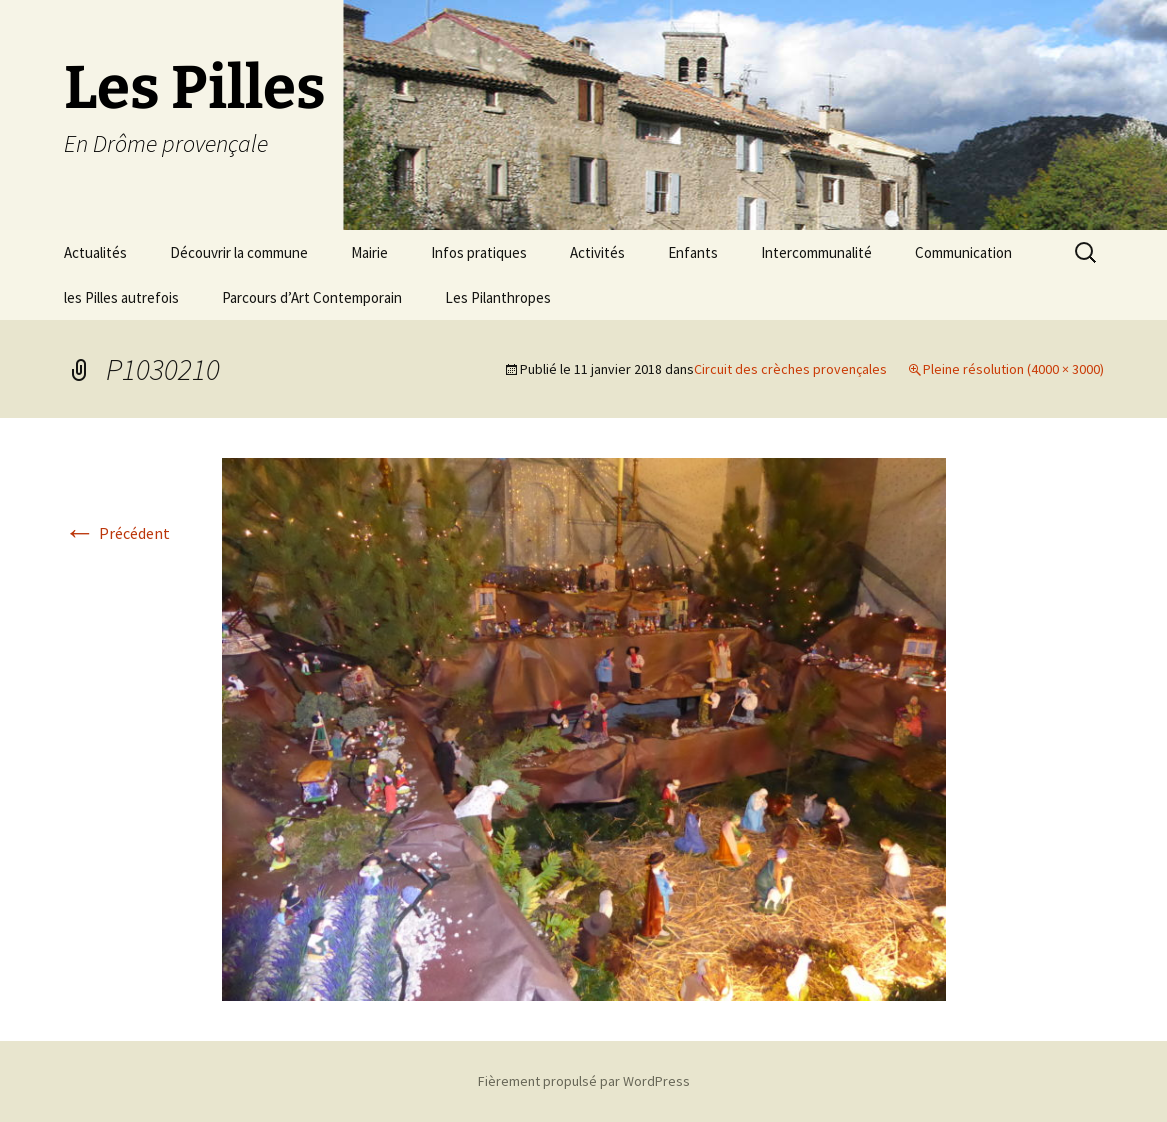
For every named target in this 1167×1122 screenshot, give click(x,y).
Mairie (369, 252)
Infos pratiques (479, 252)
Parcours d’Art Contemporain (312, 297)
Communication (963, 252)
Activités (597, 252)
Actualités (95, 252)
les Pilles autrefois (121, 297)
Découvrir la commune (239, 252)
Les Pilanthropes (498, 297)
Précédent (117, 533)
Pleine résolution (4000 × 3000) (1013, 369)
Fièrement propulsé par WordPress (584, 1081)
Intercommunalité (816, 252)
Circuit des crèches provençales (790, 369)
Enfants (693, 252)
